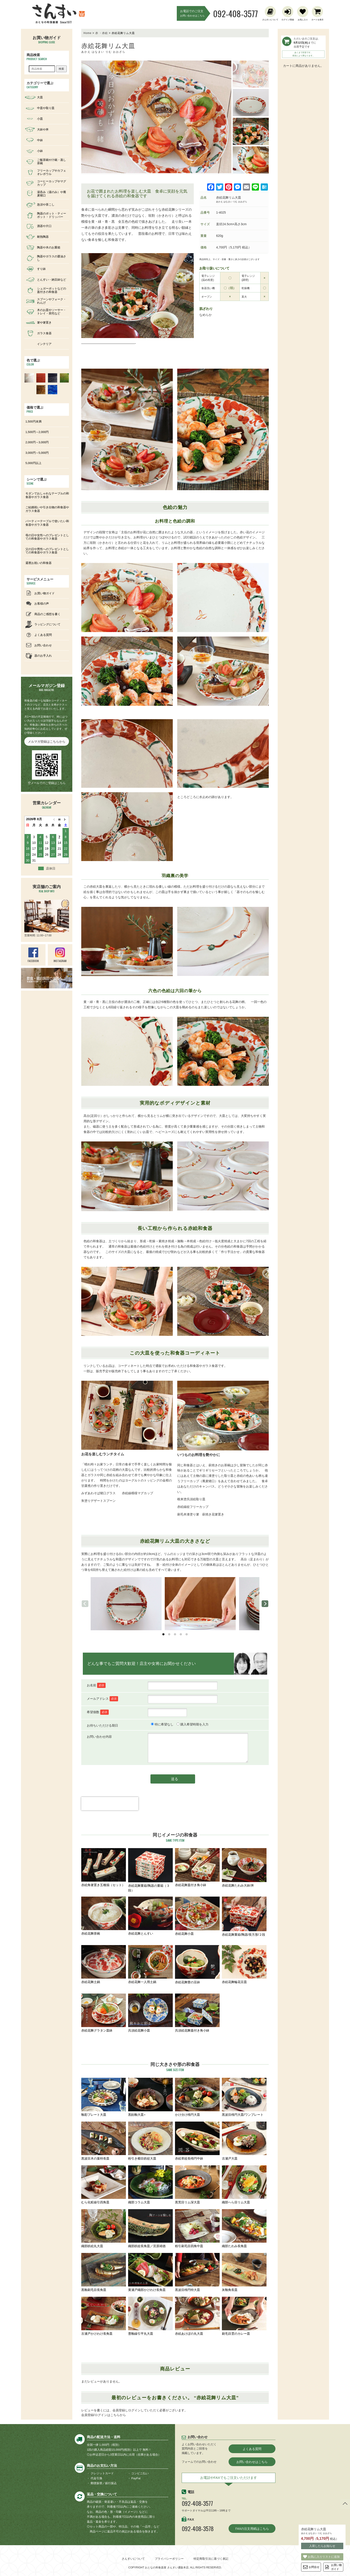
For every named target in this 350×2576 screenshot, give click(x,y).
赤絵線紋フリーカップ (192, 1507)
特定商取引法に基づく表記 (211, 2558)
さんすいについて (133, 2558)
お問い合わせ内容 (99, 1736)
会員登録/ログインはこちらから (103, 2415)
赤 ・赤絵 (101, 33)
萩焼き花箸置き (213, 1514)
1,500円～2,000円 (37, 432)
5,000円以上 (33, 463)
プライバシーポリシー (169, 2558)
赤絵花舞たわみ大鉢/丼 (244, 1867)
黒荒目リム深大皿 (197, 2184)
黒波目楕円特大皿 (197, 2272)
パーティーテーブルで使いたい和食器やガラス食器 (47, 522)
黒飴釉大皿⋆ (150, 2097)
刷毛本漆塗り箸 (188, 1514)
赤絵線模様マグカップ (137, 1493)
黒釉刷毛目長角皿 (103, 2272)
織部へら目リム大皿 (244, 2184)
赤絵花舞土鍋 (103, 1964)
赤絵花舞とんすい (150, 1916)
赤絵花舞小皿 (197, 1916)
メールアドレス (102, 1698)
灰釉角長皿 (244, 2272)
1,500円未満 (33, 421)
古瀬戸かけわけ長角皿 (103, 2316)
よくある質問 (252, 2449)
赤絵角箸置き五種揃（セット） (103, 1867)
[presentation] (109, 1811)
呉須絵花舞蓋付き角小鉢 (197, 2013)
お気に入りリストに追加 (324, 2556)
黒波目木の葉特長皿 (103, 2141)
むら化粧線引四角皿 (103, 2184)
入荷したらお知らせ (322, 2546)
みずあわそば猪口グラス (98, 1493)
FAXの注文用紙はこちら (252, 2528)
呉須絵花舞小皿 (150, 2013)
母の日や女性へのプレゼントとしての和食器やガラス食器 (47, 537)
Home (87, 33)
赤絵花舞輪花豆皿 (244, 1964)
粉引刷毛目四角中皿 (197, 2228)
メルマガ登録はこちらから (46, 741)
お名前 (96, 1685)
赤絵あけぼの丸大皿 (197, 2316)
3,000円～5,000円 (37, 452)
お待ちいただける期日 (102, 1725)
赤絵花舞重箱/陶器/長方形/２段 (244, 1916)
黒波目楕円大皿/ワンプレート (244, 2097)
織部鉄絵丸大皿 (103, 2228)
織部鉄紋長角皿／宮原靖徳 (150, 2228)
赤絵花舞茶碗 (103, 1916)
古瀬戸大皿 (244, 2141)
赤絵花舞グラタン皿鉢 (103, 2013)
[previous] (85, 1603)
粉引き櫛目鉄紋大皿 (150, 2141)
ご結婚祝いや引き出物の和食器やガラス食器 (47, 509)
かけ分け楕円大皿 (197, 2097)
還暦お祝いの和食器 (38, 563)
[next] (265, 1603)
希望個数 (98, 1712)
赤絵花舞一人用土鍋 (150, 1964)
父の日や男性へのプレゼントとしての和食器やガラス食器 (47, 550)
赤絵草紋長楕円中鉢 (197, 2141)
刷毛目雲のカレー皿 (244, 2316)
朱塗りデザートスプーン (98, 1500)
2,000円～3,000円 (37, 442)
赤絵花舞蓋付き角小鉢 (197, 1867)
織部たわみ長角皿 (244, 2228)
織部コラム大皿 (150, 2184)
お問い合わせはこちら (252, 2462)
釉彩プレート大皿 (103, 2097)
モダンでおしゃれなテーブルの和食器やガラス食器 (47, 495)
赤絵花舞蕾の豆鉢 (197, 1964)
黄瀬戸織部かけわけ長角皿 (150, 2272)
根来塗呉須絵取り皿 (191, 1499)
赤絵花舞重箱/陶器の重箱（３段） (150, 1870)
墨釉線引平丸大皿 (150, 2316)
